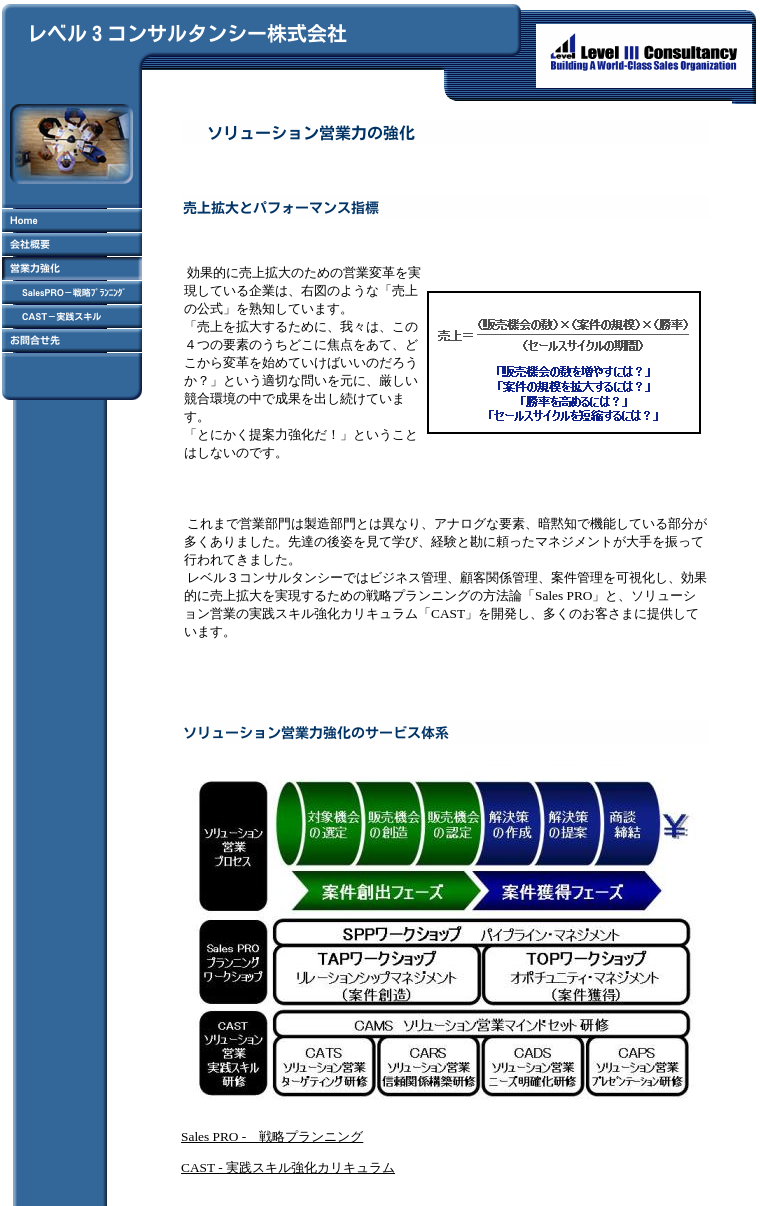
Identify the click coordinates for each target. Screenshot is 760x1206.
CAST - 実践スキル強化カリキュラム (288, 1167)
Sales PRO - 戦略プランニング (272, 1136)
